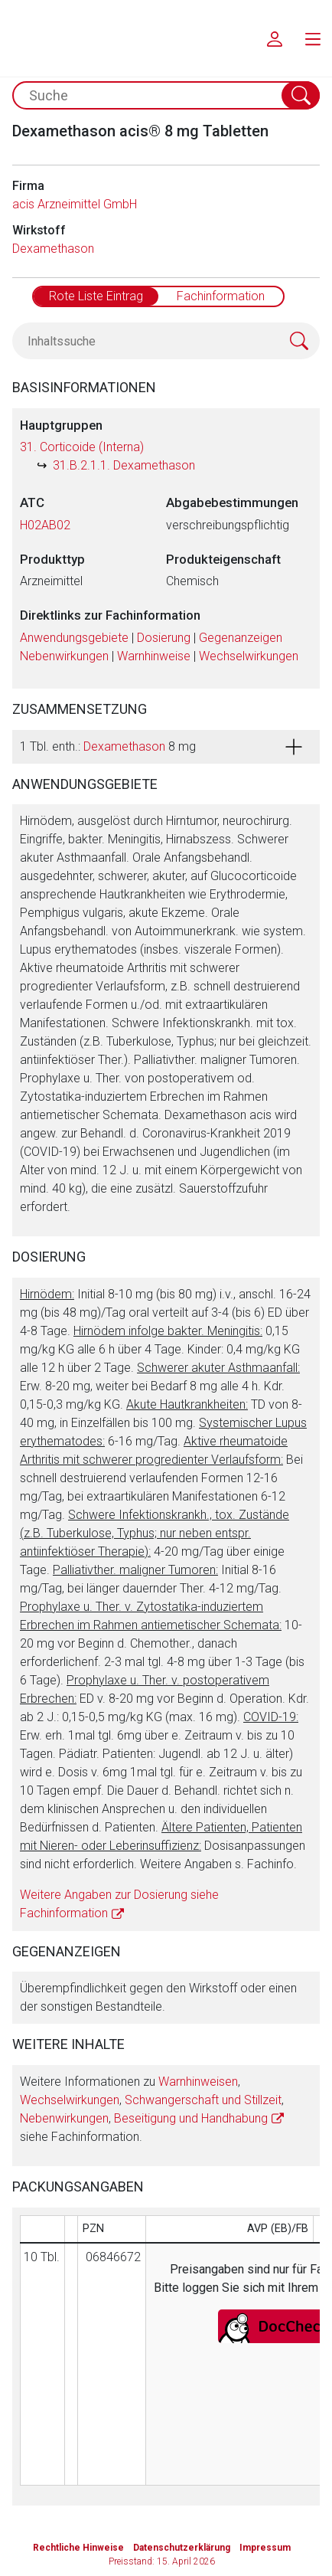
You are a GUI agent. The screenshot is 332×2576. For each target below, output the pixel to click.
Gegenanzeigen (240, 637)
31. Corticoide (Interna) (82, 447)
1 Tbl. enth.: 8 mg (108, 746)
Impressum (265, 2547)
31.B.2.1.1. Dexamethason (124, 465)
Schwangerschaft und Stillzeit (203, 2100)
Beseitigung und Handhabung (191, 2118)
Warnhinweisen (198, 2081)
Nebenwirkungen (64, 656)
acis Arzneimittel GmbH (74, 204)
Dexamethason (53, 248)
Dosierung (163, 637)
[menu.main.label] (313, 38)
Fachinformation (221, 296)
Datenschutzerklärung (181, 2547)
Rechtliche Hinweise (78, 2547)
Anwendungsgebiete (74, 637)
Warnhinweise (153, 656)
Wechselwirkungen (248, 656)
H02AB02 (45, 525)
